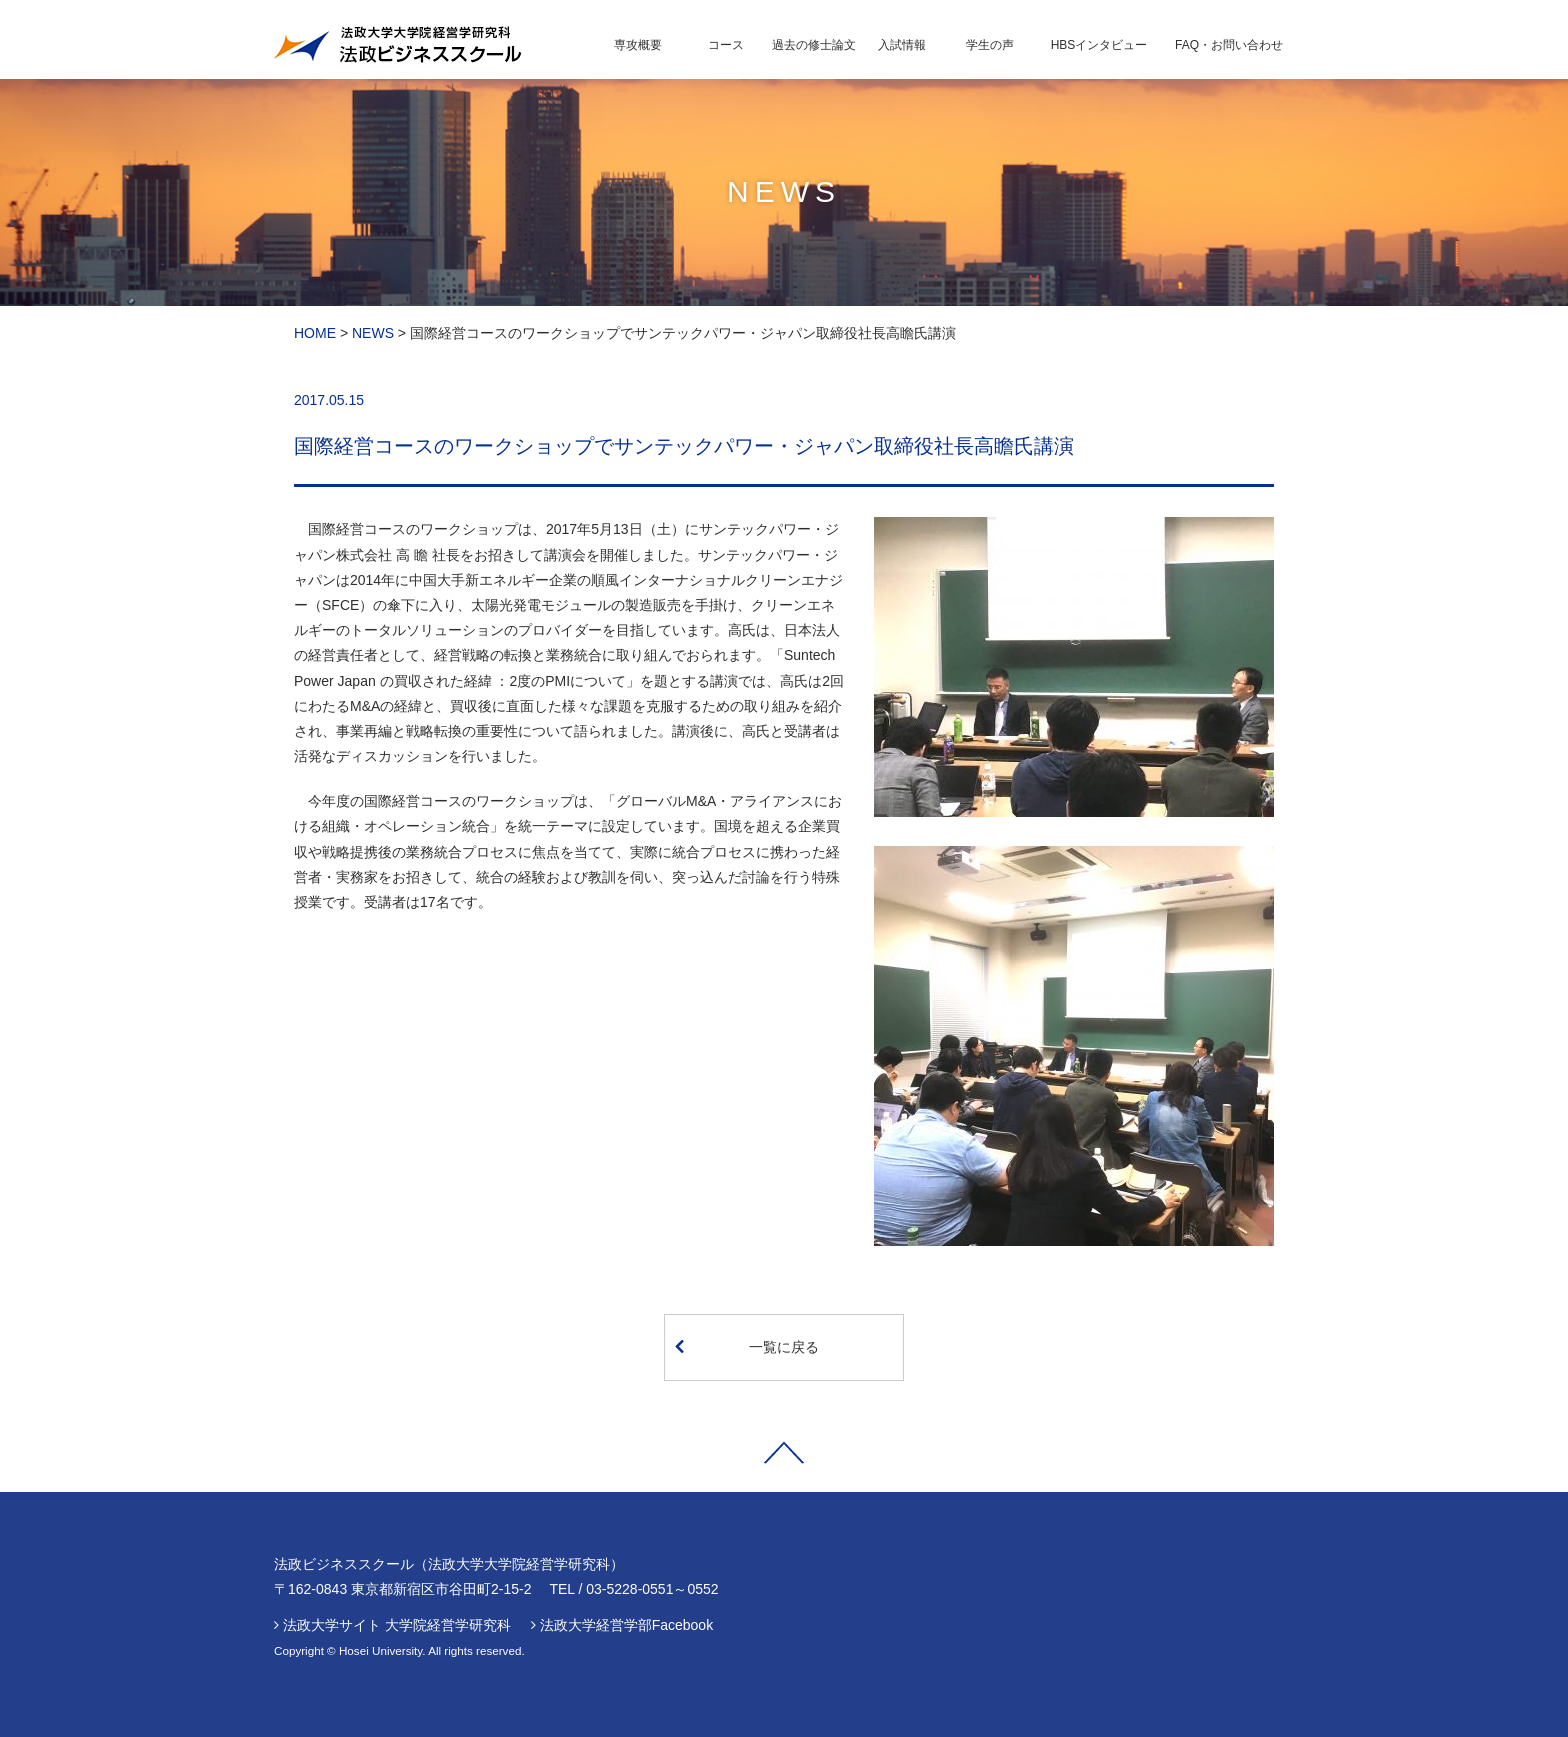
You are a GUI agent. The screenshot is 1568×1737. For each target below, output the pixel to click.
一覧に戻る (747, 1346)
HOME (315, 333)
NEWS (373, 333)
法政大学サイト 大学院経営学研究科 (397, 1625)
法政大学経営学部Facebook (626, 1625)
